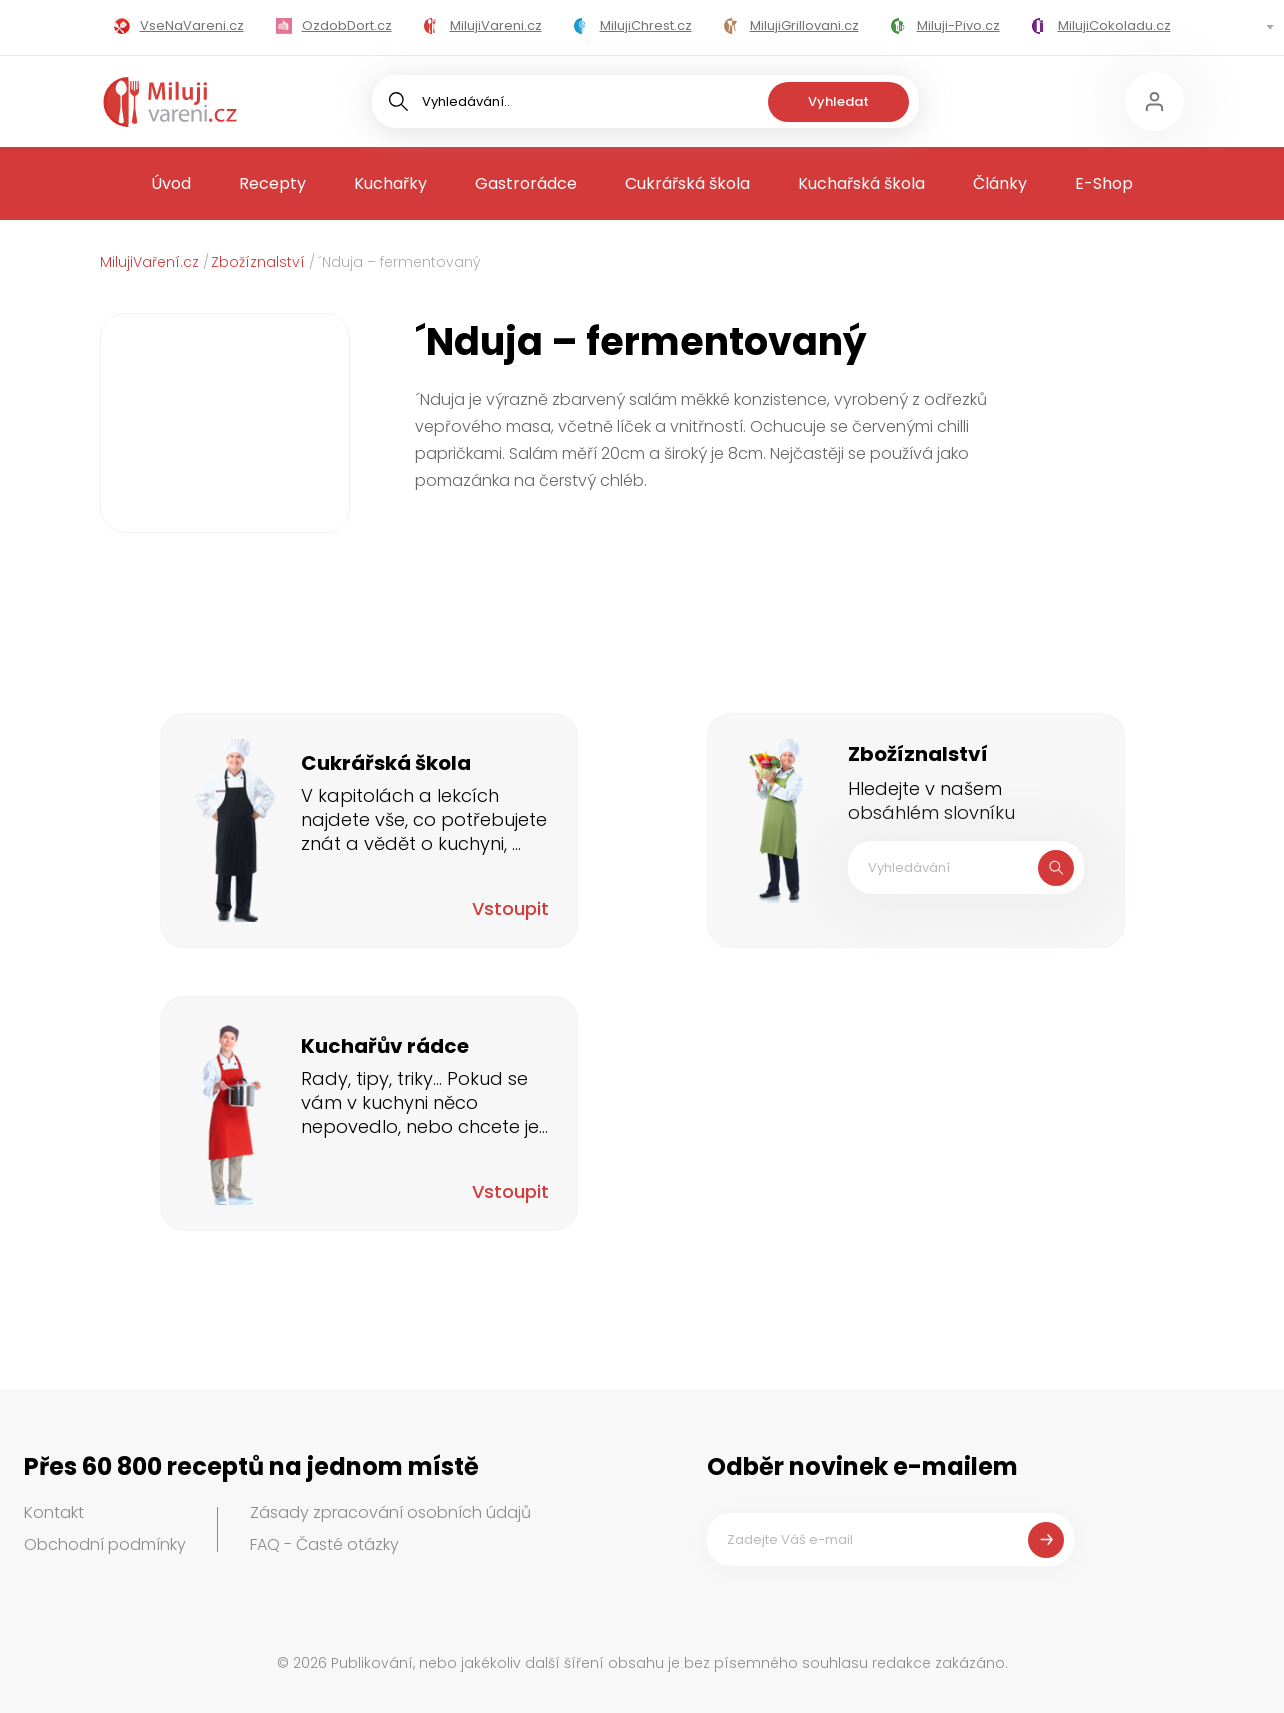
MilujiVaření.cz (149, 262)
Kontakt (54, 1512)
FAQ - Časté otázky (324, 1544)
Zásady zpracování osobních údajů (390, 1512)
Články (1000, 183)
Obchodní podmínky (105, 1544)
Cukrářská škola (687, 183)
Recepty (272, 183)
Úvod (171, 183)
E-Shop (1104, 183)
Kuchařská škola (861, 183)
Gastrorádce (526, 183)
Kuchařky (390, 183)
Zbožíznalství (258, 262)
